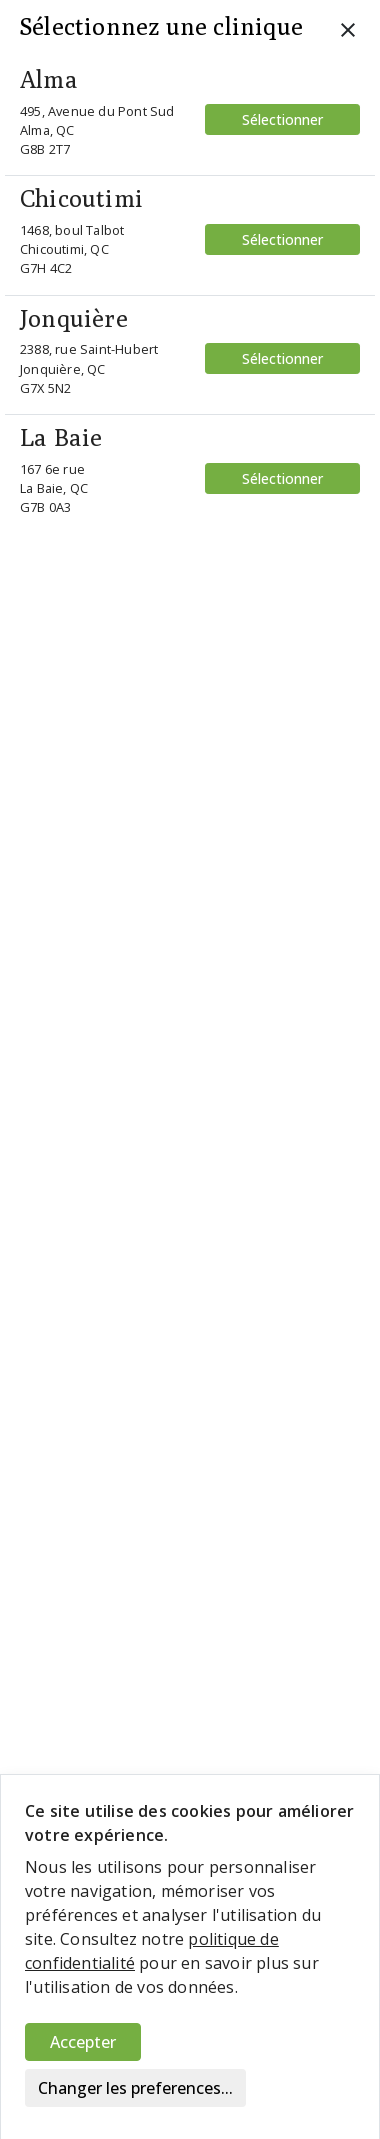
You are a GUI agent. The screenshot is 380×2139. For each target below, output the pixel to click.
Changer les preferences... (135, 2088)
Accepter (83, 2042)
